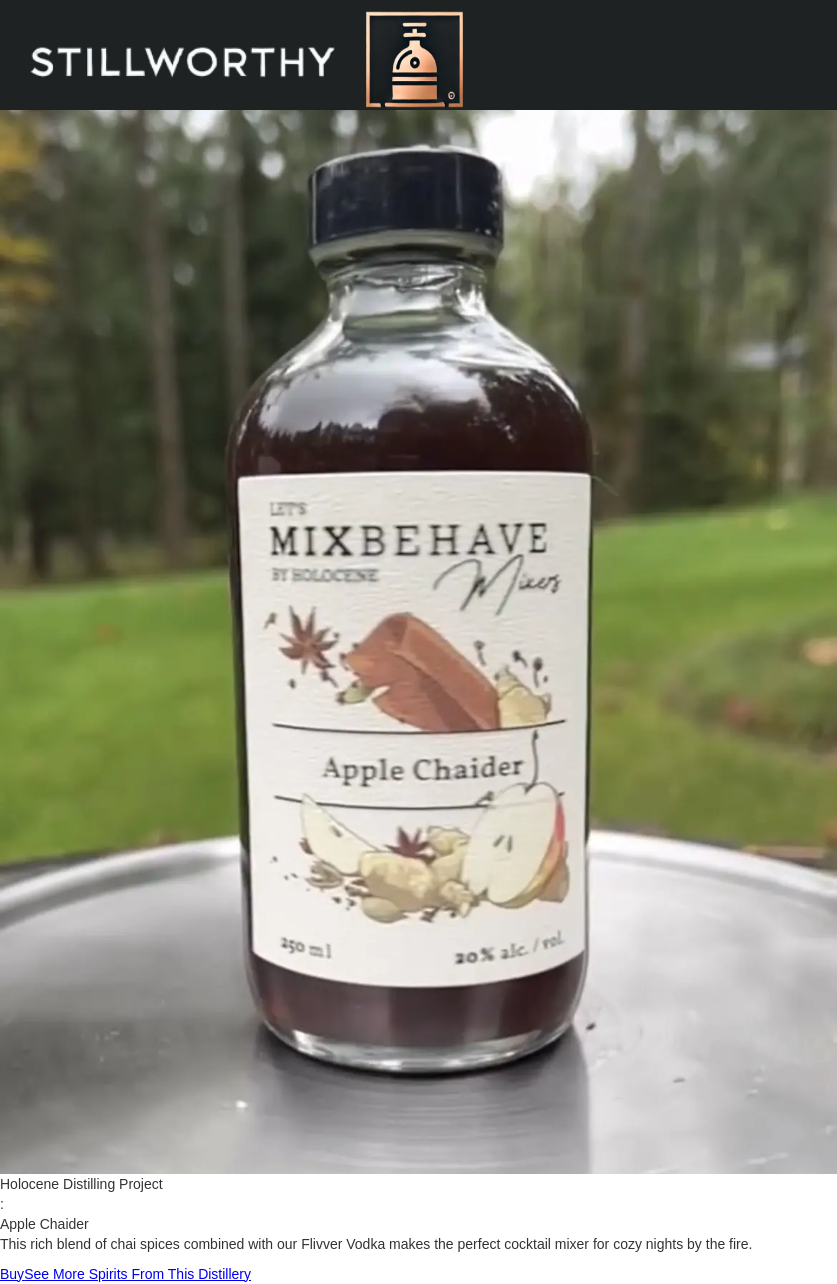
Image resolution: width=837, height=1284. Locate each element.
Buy (12, 1274)
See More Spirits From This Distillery (137, 1274)
